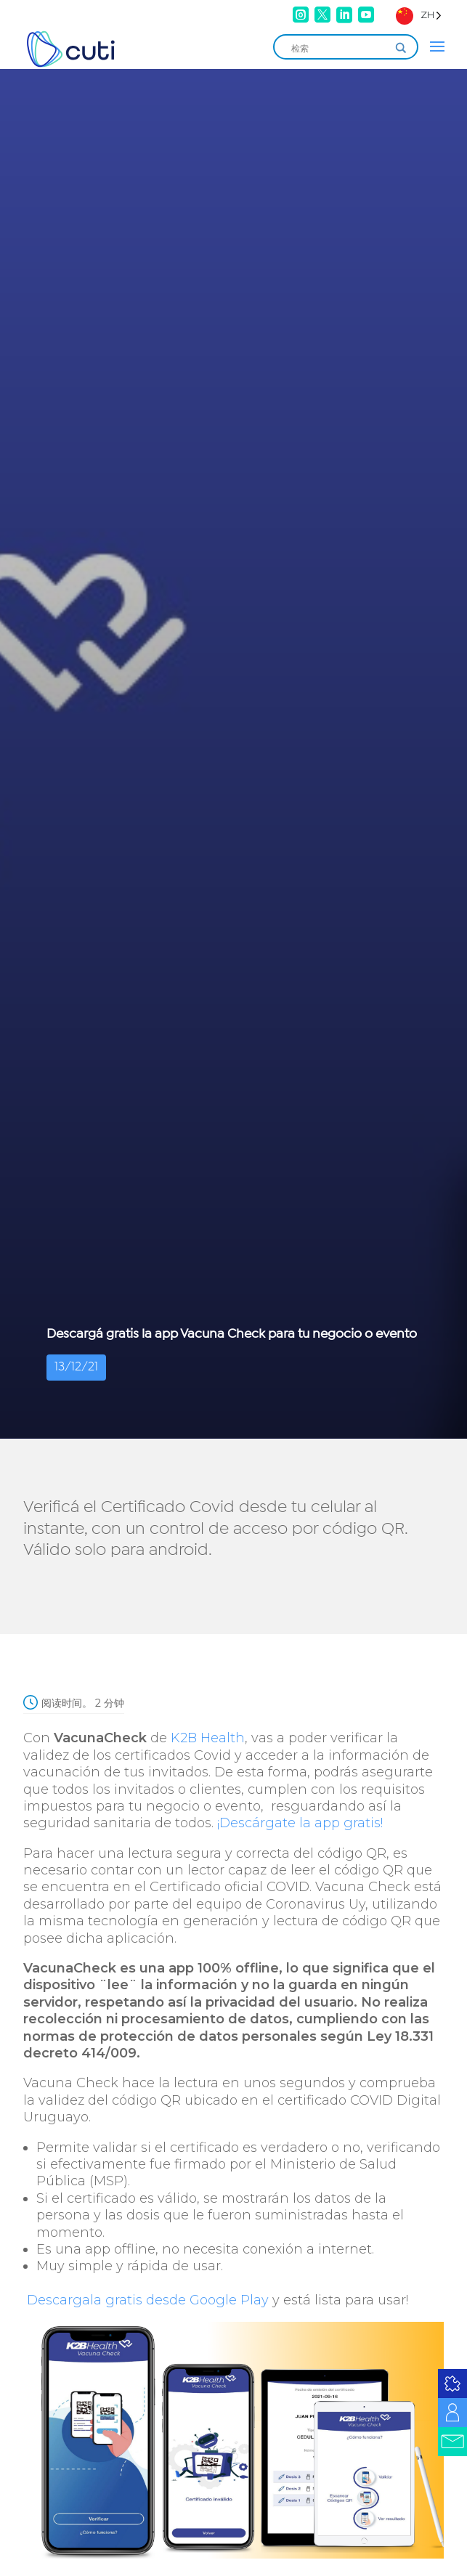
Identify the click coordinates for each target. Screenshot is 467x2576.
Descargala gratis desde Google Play (146, 2300)
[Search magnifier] (401, 47)
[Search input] (339, 47)
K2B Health (208, 1738)
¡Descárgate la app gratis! (300, 1823)
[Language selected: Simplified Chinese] (419, 14)
